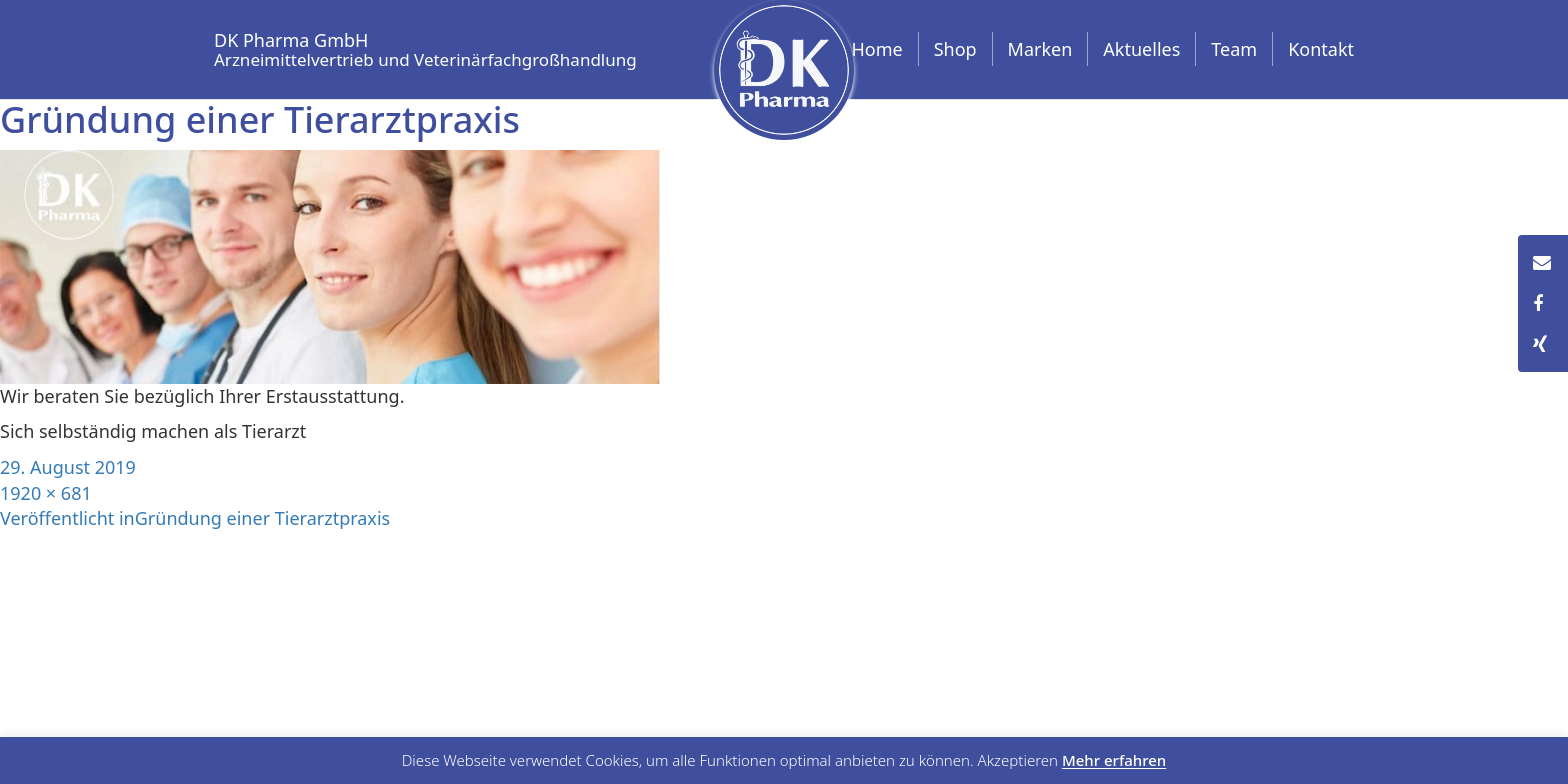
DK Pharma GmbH (425, 46)
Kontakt (1321, 49)
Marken (1040, 49)
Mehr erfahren (1114, 761)
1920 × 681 (46, 493)
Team (1234, 49)
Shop (955, 49)
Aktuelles (1141, 49)
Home (876, 49)
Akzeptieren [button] (1018, 761)
